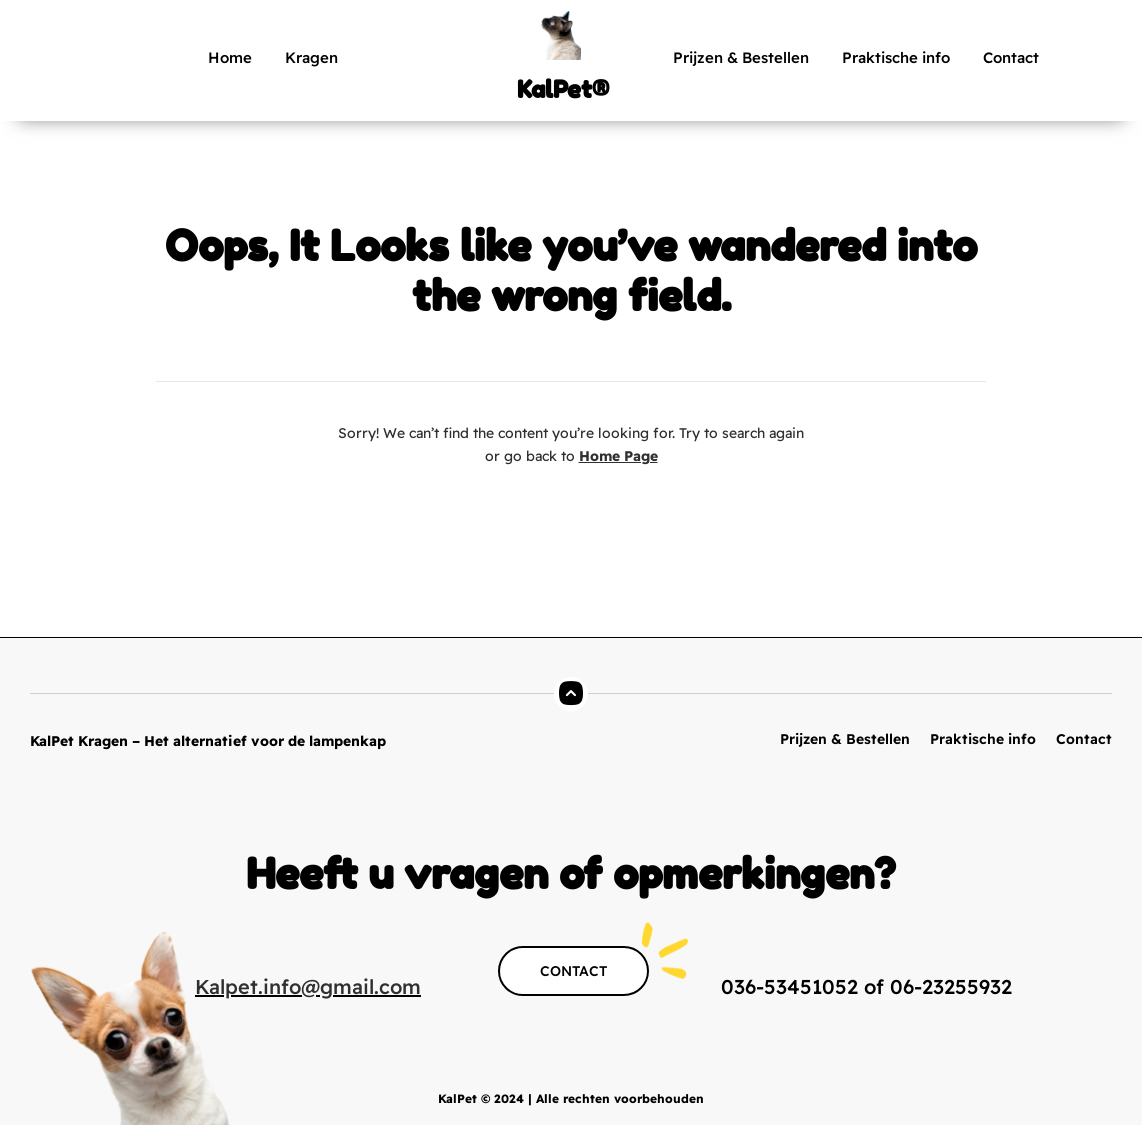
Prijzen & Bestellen (741, 57)
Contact (1011, 57)
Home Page (618, 456)
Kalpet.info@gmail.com (308, 986)
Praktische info (896, 57)
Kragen (311, 57)
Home (230, 57)
